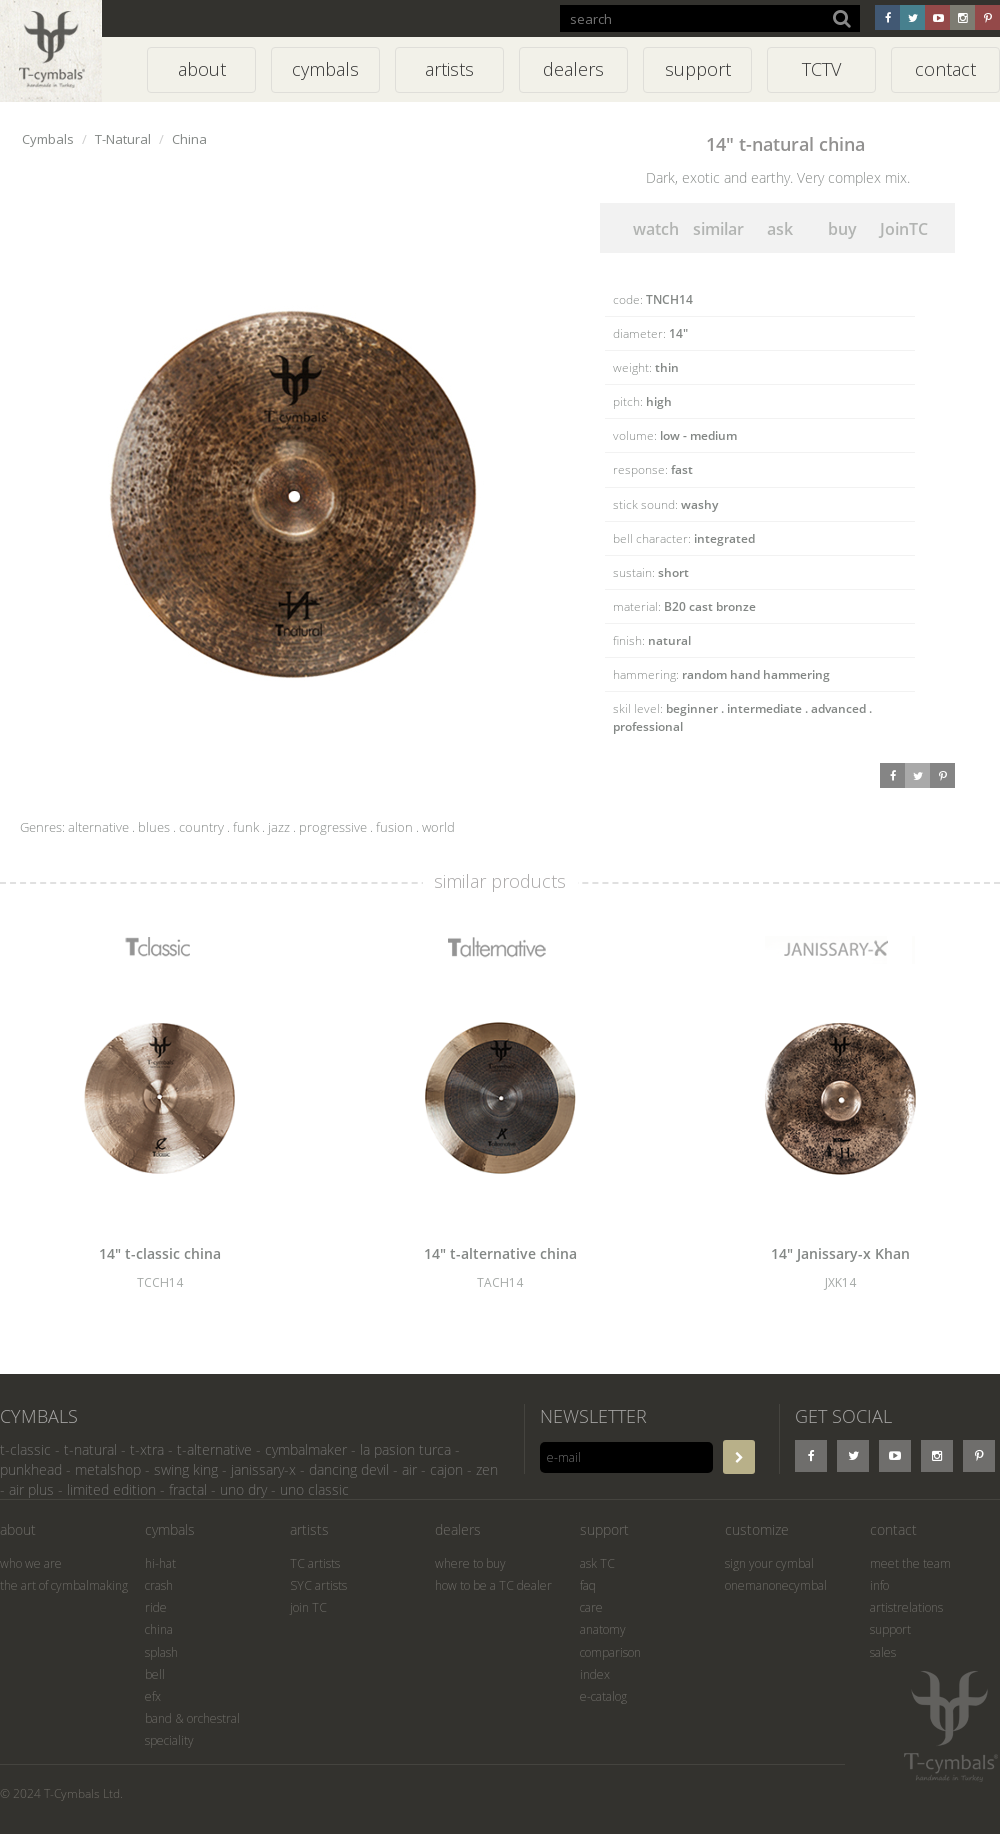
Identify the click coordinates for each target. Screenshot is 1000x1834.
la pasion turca (405, 1449)
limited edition (111, 1489)
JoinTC (904, 229)
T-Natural (123, 139)
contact (893, 1529)
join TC (308, 1607)
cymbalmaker (306, 1449)
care (591, 1607)
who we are (31, 1563)
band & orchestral (192, 1718)
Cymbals (48, 139)
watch (656, 229)
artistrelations (906, 1607)
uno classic (314, 1489)
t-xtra (147, 1449)
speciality (169, 1740)
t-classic (25, 1449)
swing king (186, 1469)
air (409, 1469)
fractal (188, 1489)
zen (487, 1469)
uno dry (243, 1489)
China (189, 139)
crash (159, 1585)
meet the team (910, 1563)
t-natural (90, 1449)
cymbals (170, 1529)
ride (156, 1607)
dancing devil (349, 1469)
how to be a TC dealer (493, 1585)
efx (153, 1696)
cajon (446, 1469)
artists (309, 1529)
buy (842, 229)
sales (883, 1652)
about (18, 1529)
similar (718, 229)
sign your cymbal (769, 1563)
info (879, 1585)
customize (757, 1529)
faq (588, 1585)
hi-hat (160, 1563)
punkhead (31, 1469)
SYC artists (318, 1585)
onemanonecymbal (776, 1585)
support (604, 1529)
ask (780, 229)
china (159, 1629)
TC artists (315, 1563)
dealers (458, 1529)
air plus (31, 1489)
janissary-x (263, 1469)
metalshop (108, 1469)
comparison (610, 1652)
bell (155, 1674)
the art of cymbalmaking (64, 1585)
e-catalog (603, 1696)
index (595, 1674)
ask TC (597, 1563)
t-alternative (214, 1449)
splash (161, 1652)
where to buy (470, 1563)
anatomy (603, 1629)
